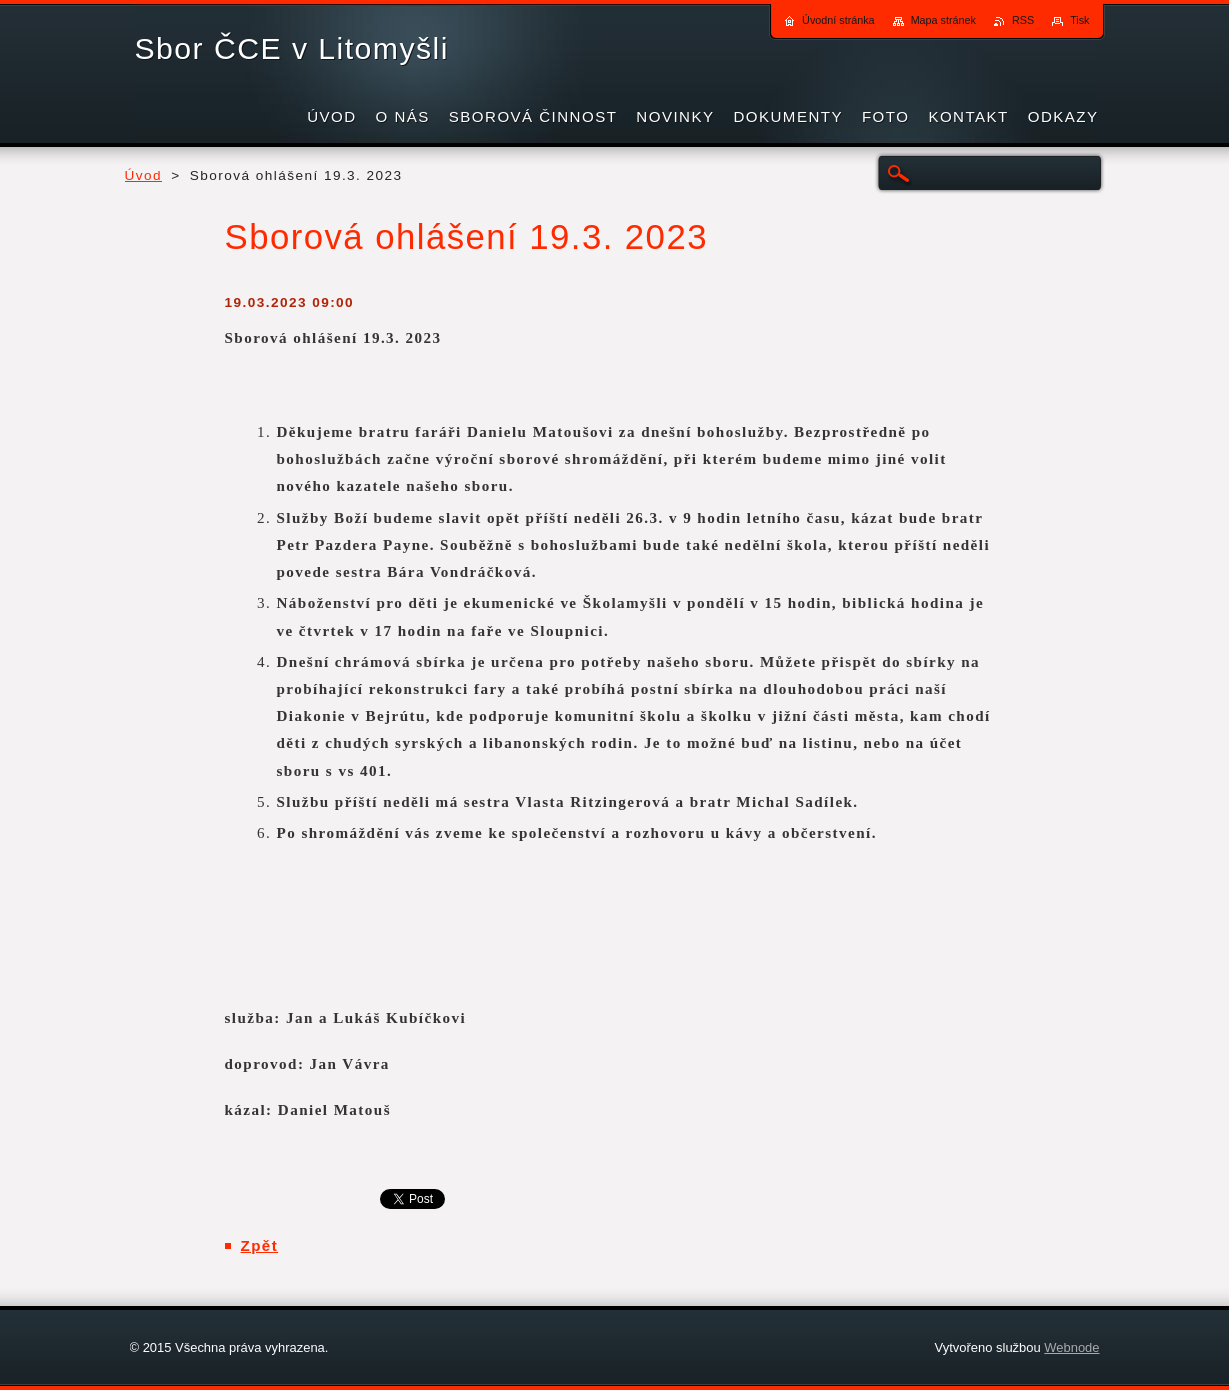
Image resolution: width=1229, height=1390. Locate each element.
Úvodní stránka (838, 20)
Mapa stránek (943, 20)
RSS (1023, 20)
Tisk (1079, 20)
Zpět (260, 1245)
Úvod (144, 175)
